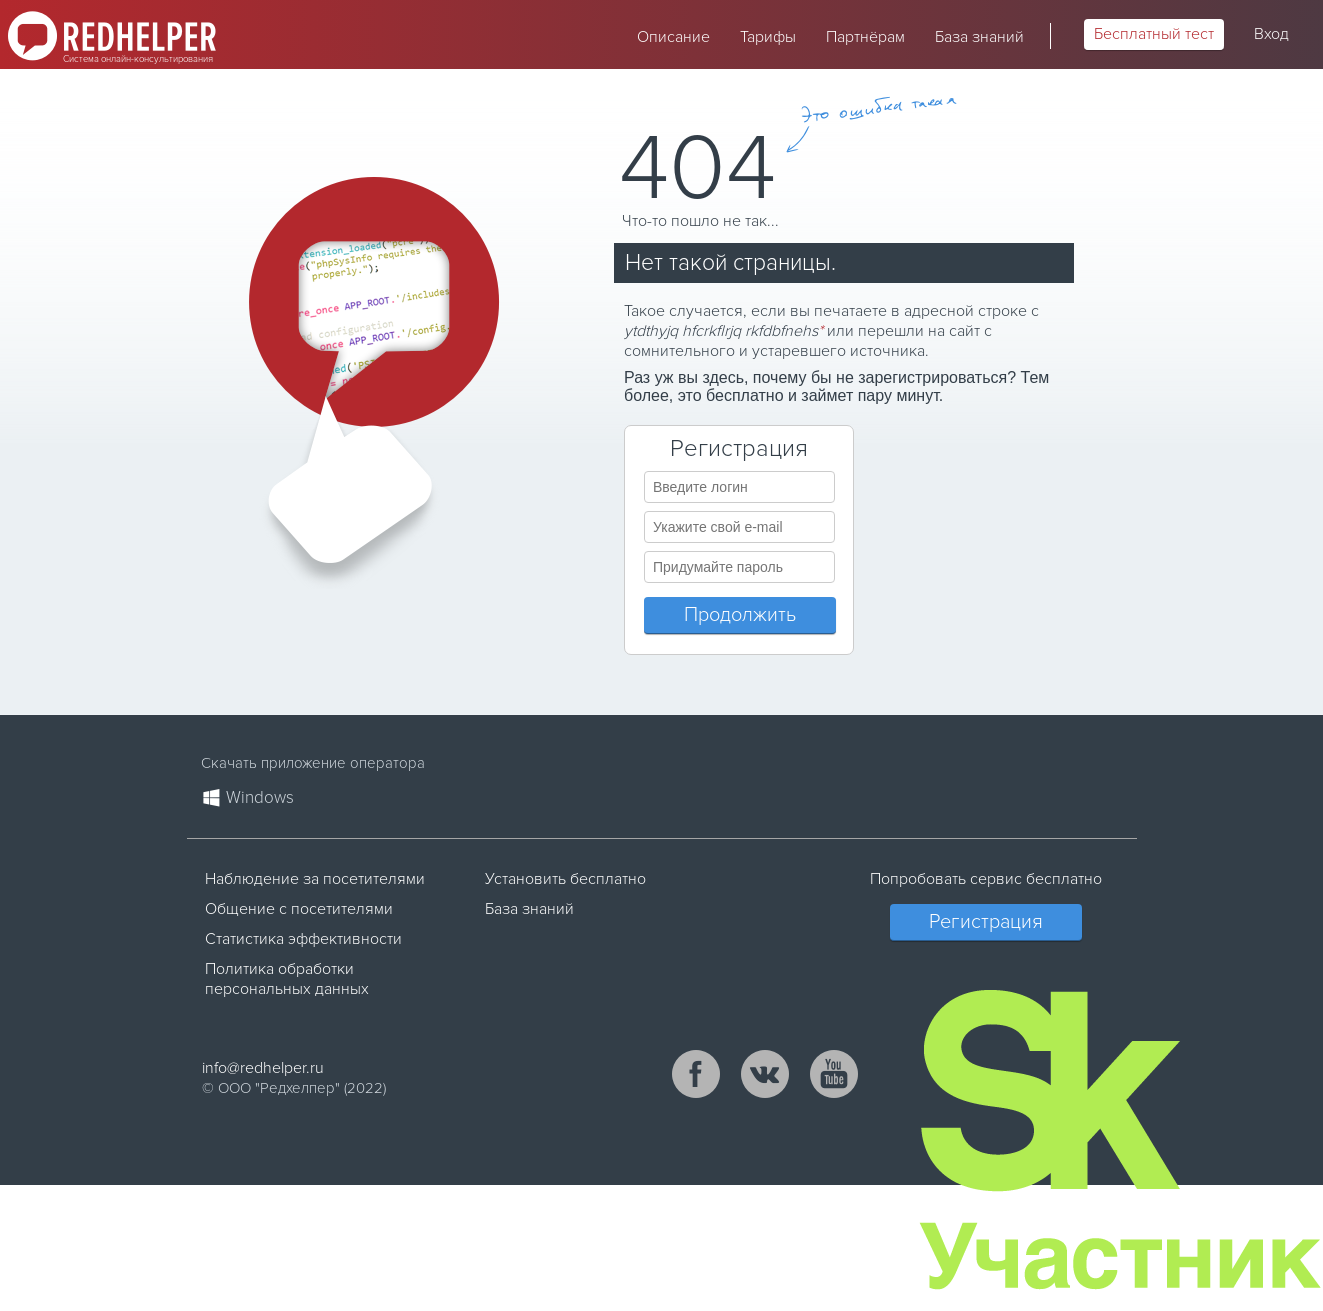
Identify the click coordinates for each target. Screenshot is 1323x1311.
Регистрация (986, 922)
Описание (673, 37)
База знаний (979, 37)
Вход (1271, 34)
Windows (260, 797)
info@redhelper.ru (263, 1068)
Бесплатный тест (1154, 34)
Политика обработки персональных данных (287, 979)
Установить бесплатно (565, 879)
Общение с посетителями (299, 909)
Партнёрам (865, 37)
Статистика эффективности (303, 939)
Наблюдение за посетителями (315, 879)
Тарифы (768, 37)
